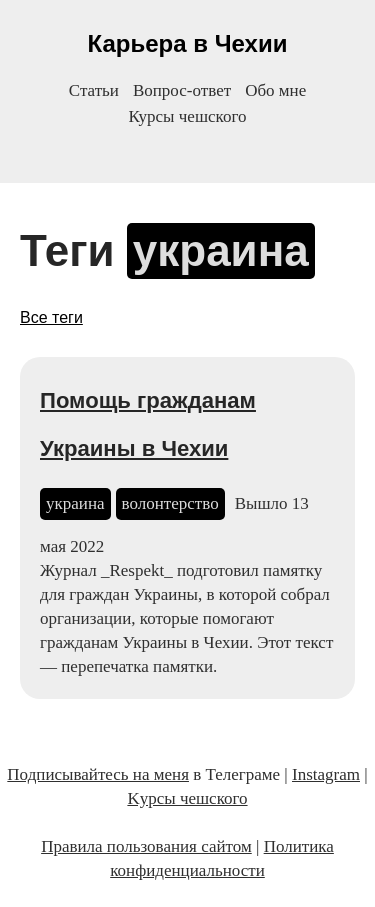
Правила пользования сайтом (146, 846)
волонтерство (170, 503)
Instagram (326, 774)
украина (75, 503)
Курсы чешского (188, 116)
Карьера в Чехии (188, 43)
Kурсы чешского (187, 798)
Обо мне (275, 90)
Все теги (51, 317)
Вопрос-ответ (182, 90)
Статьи (94, 90)
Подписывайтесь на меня (98, 774)
